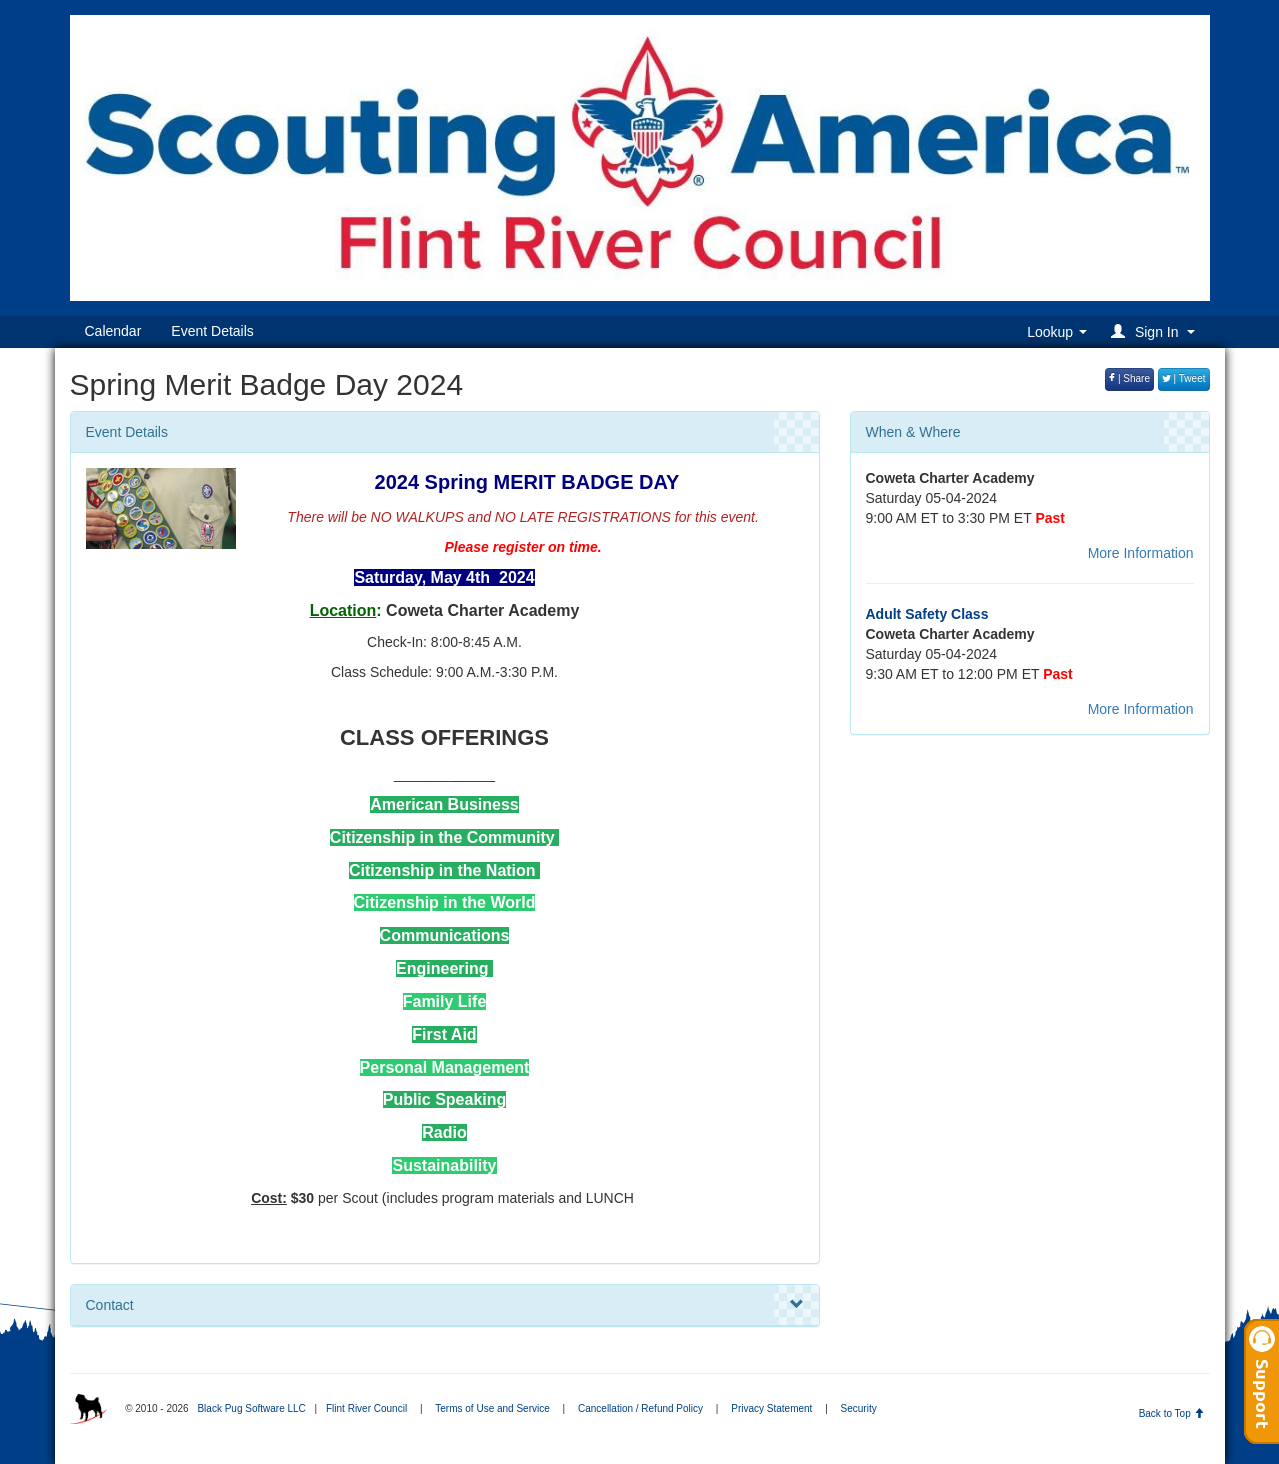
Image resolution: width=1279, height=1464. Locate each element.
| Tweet (1184, 378)
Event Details (212, 331)
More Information (1141, 553)
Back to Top (1171, 1413)
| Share (1129, 378)
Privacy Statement (771, 1408)
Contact (445, 1305)
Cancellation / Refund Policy (640, 1408)
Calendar (113, 331)
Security (859, 1408)
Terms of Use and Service (492, 1408)
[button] (1155, 331)
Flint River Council (366, 1408)
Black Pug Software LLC (251, 1408)
